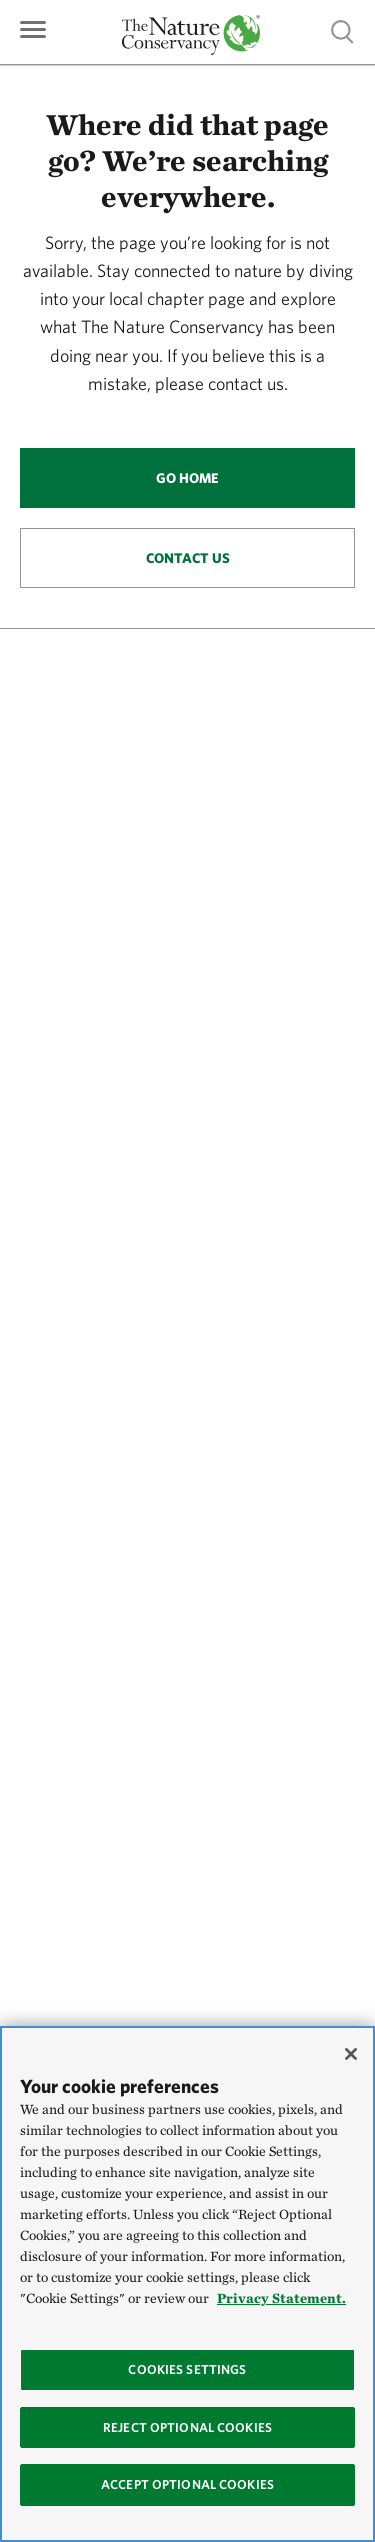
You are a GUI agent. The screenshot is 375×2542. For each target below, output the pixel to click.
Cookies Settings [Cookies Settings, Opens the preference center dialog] (187, 2369)
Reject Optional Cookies (187, 2427)
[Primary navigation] (33, 27)
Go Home (187, 478)
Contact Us (188, 558)
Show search (343, 31)
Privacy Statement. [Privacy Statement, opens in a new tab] (281, 2298)
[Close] (351, 2054)
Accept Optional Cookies (187, 2484)
